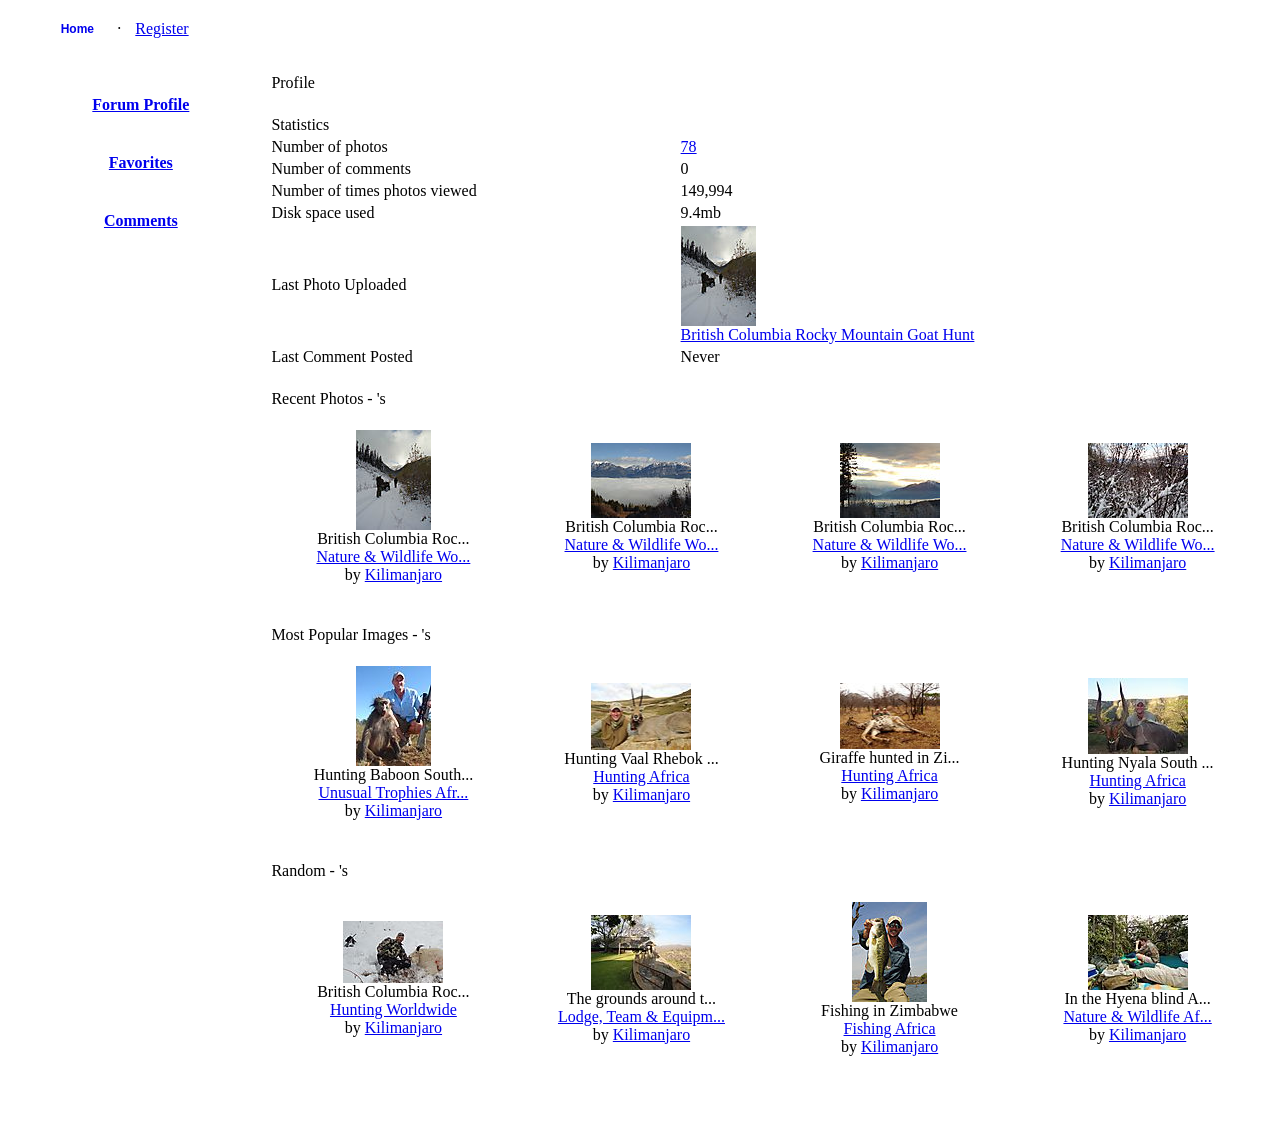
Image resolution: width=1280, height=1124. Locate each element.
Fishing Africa (890, 1028)
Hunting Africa (641, 776)
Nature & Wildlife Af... (1137, 1016)
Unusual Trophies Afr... (394, 792)
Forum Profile (140, 104)
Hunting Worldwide (393, 1009)
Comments (141, 220)
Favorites (141, 162)
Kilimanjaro (403, 574)
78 (689, 146)
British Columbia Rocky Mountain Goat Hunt (828, 334)
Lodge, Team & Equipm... (641, 1016)
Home (77, 29)
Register (161, 28)
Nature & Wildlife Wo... (393, 556)
